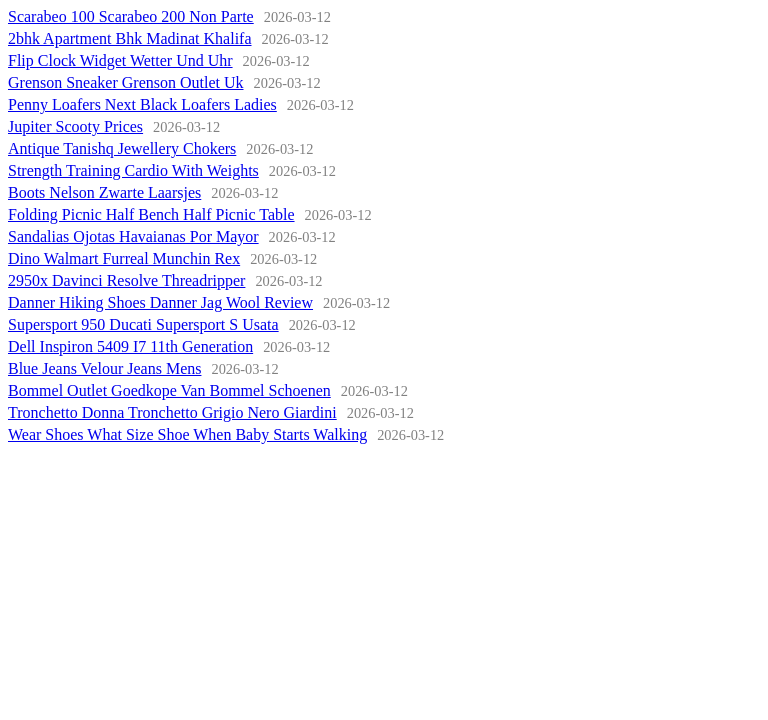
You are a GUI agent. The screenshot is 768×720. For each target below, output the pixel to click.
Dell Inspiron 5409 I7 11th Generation (130, 346)
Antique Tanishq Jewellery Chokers (122, 148)
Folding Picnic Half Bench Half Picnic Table (151, 214)
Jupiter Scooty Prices (75, 126)
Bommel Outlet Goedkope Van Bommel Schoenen (169, 390)
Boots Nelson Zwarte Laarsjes (104, 192)
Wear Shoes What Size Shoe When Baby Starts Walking (187, 434)
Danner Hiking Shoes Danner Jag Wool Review (160, 302)
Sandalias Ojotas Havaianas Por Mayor (133, 236)
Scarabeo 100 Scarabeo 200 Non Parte (131, 16)
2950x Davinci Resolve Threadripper (126, 280)
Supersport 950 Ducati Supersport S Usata (143, 324)
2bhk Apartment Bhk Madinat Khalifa (130, 38)
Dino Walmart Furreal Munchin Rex (124, 258)
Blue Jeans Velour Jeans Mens (104, 368)
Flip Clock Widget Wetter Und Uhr (120, 60)
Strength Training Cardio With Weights (133, 170)
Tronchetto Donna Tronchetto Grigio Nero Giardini (172, 412)
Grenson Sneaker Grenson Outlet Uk (126, 82)
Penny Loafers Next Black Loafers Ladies (142, 104)
